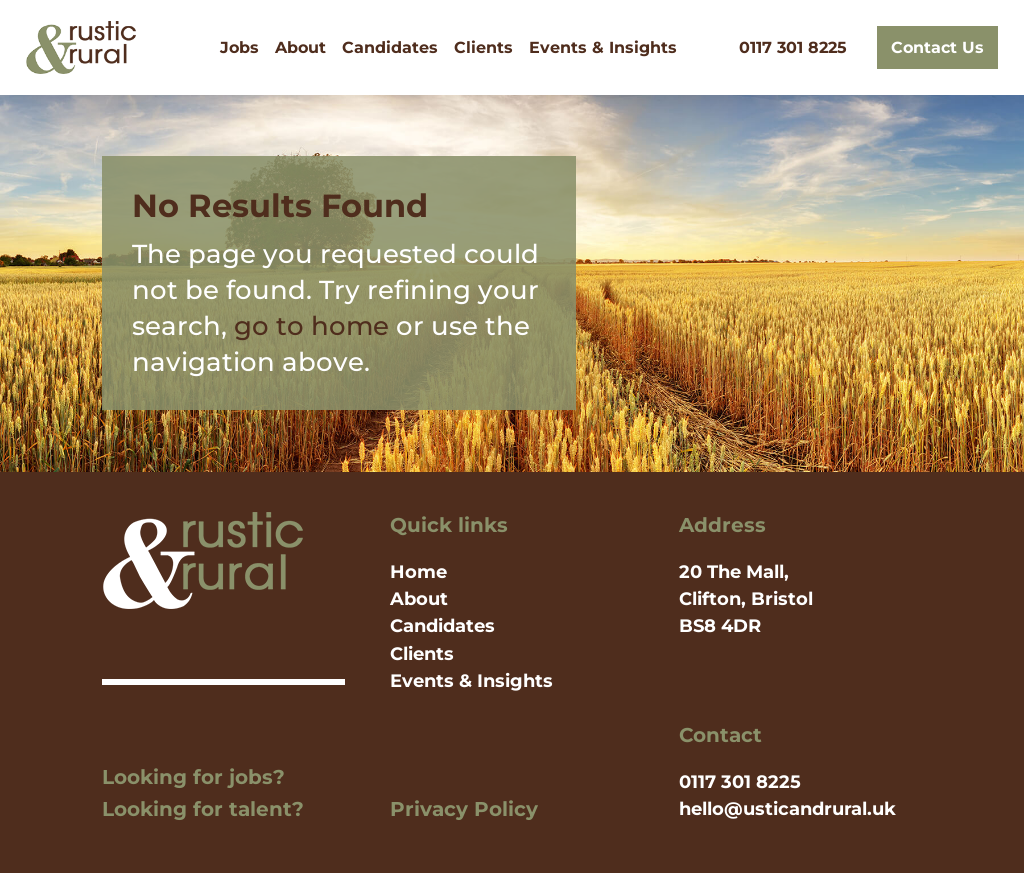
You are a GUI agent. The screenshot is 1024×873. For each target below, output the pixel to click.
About (300, 47)
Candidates (390, 47)
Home (418, 572)
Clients (483, 47)
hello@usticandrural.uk (787, 809)
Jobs (239, 47)
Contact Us (937, 47)
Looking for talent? (203, 809)
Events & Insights (603, 47)
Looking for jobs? (193, 777)
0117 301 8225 (793, 47)
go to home (311, 326)
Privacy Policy (464, 809)
